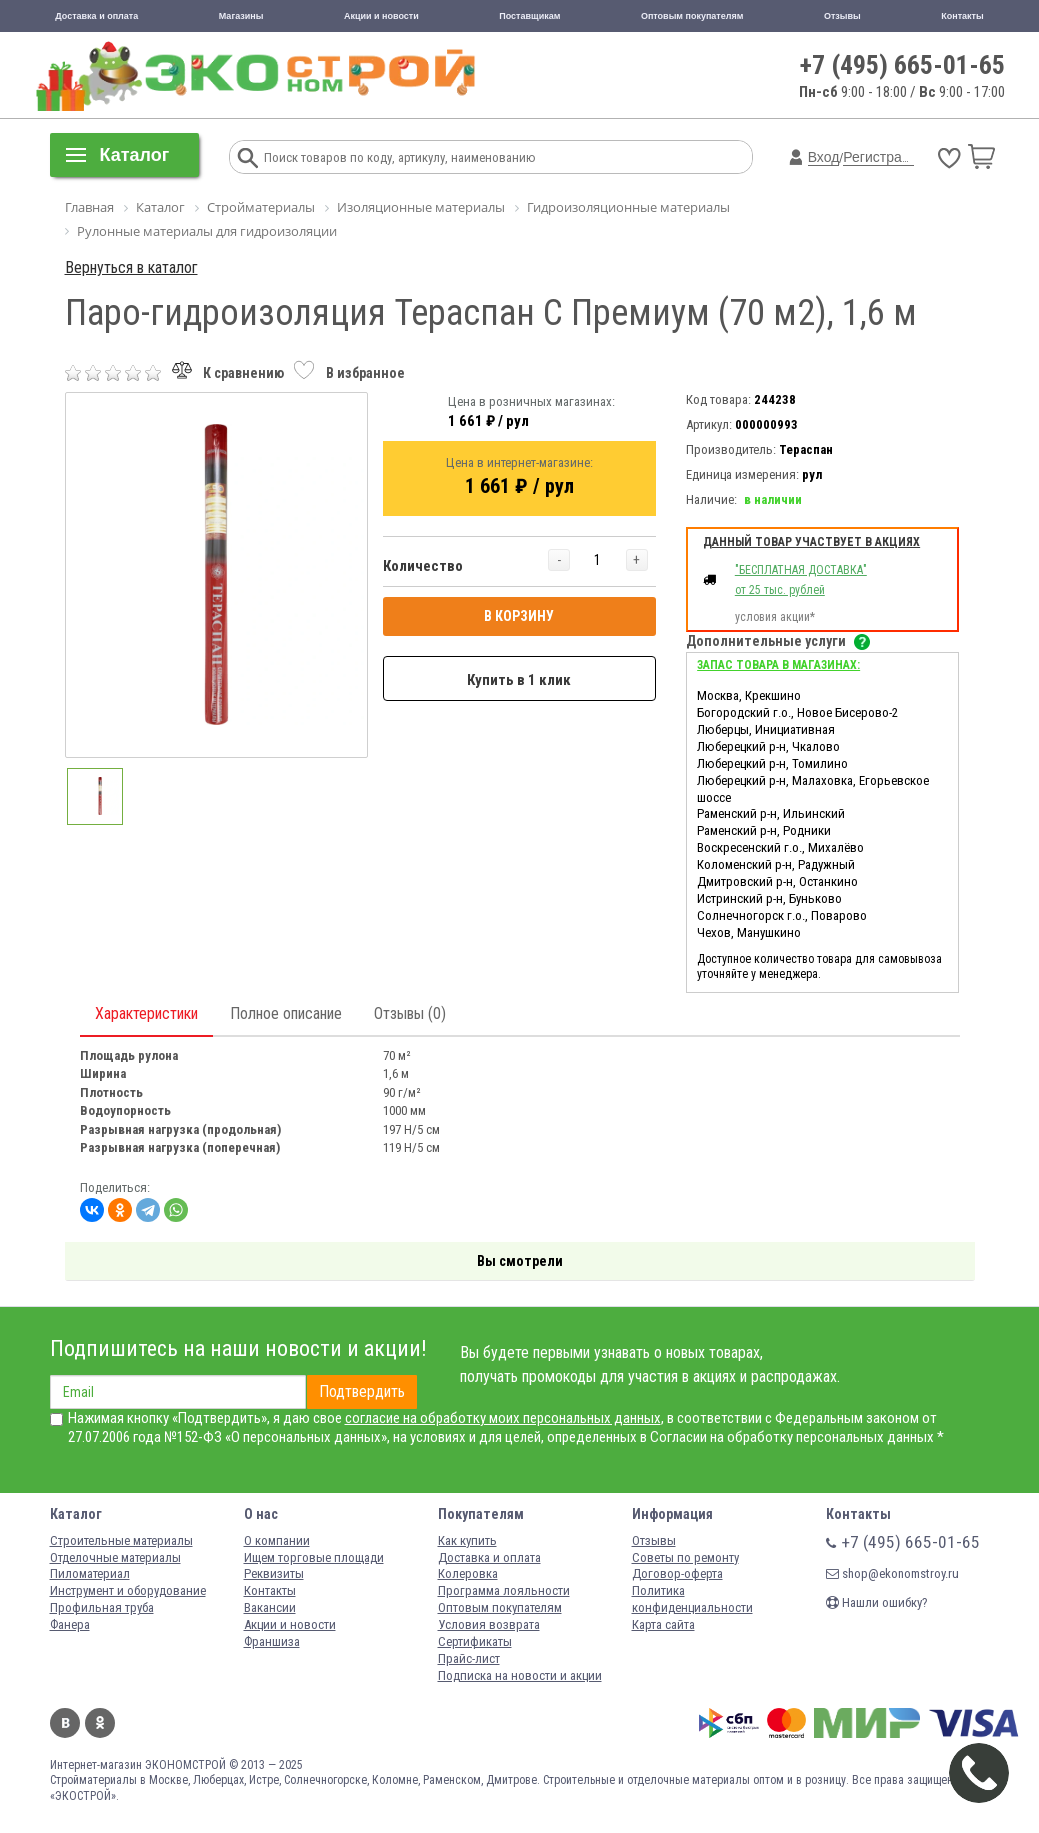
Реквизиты (274, 1573)
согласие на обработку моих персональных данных (503, 1418)
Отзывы (842, 16)
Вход (824, 157)
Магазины (241, 16)
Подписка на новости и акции (520, 1675)
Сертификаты (475, 1641)
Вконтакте (65, 1723)
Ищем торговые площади (314, 1557)
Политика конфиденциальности (692, 1599)
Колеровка (468, 1573)
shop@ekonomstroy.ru (892, 1573)
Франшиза (272, 1641)
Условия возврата (489, 1624)
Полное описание (286, 1013)
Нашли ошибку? (877, 1602)
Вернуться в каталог (131, 267)
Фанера (70, 1624)
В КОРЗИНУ (519, 616)
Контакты (962, 16)
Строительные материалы (121, 1540)
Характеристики (146, 1013)
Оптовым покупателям (692, 16)
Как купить (467, 1540)
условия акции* (775, 617)
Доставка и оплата (96, 16)
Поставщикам (529, 16)
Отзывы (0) (410, 1013)
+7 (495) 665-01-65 (902, 65)
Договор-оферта (677, 1573)
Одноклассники (100, 1723)
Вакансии (270, 1607)
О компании (277, 1540)
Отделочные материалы (115, 1557)
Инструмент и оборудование (128, 1590)
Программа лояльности (504, 1590)
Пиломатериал (90, 1573)
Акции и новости (381, 16)
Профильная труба (102, 1607)
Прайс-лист (469, 1658)
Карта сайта (663, 1624)
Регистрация (884, 157)
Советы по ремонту (685, 1557)
